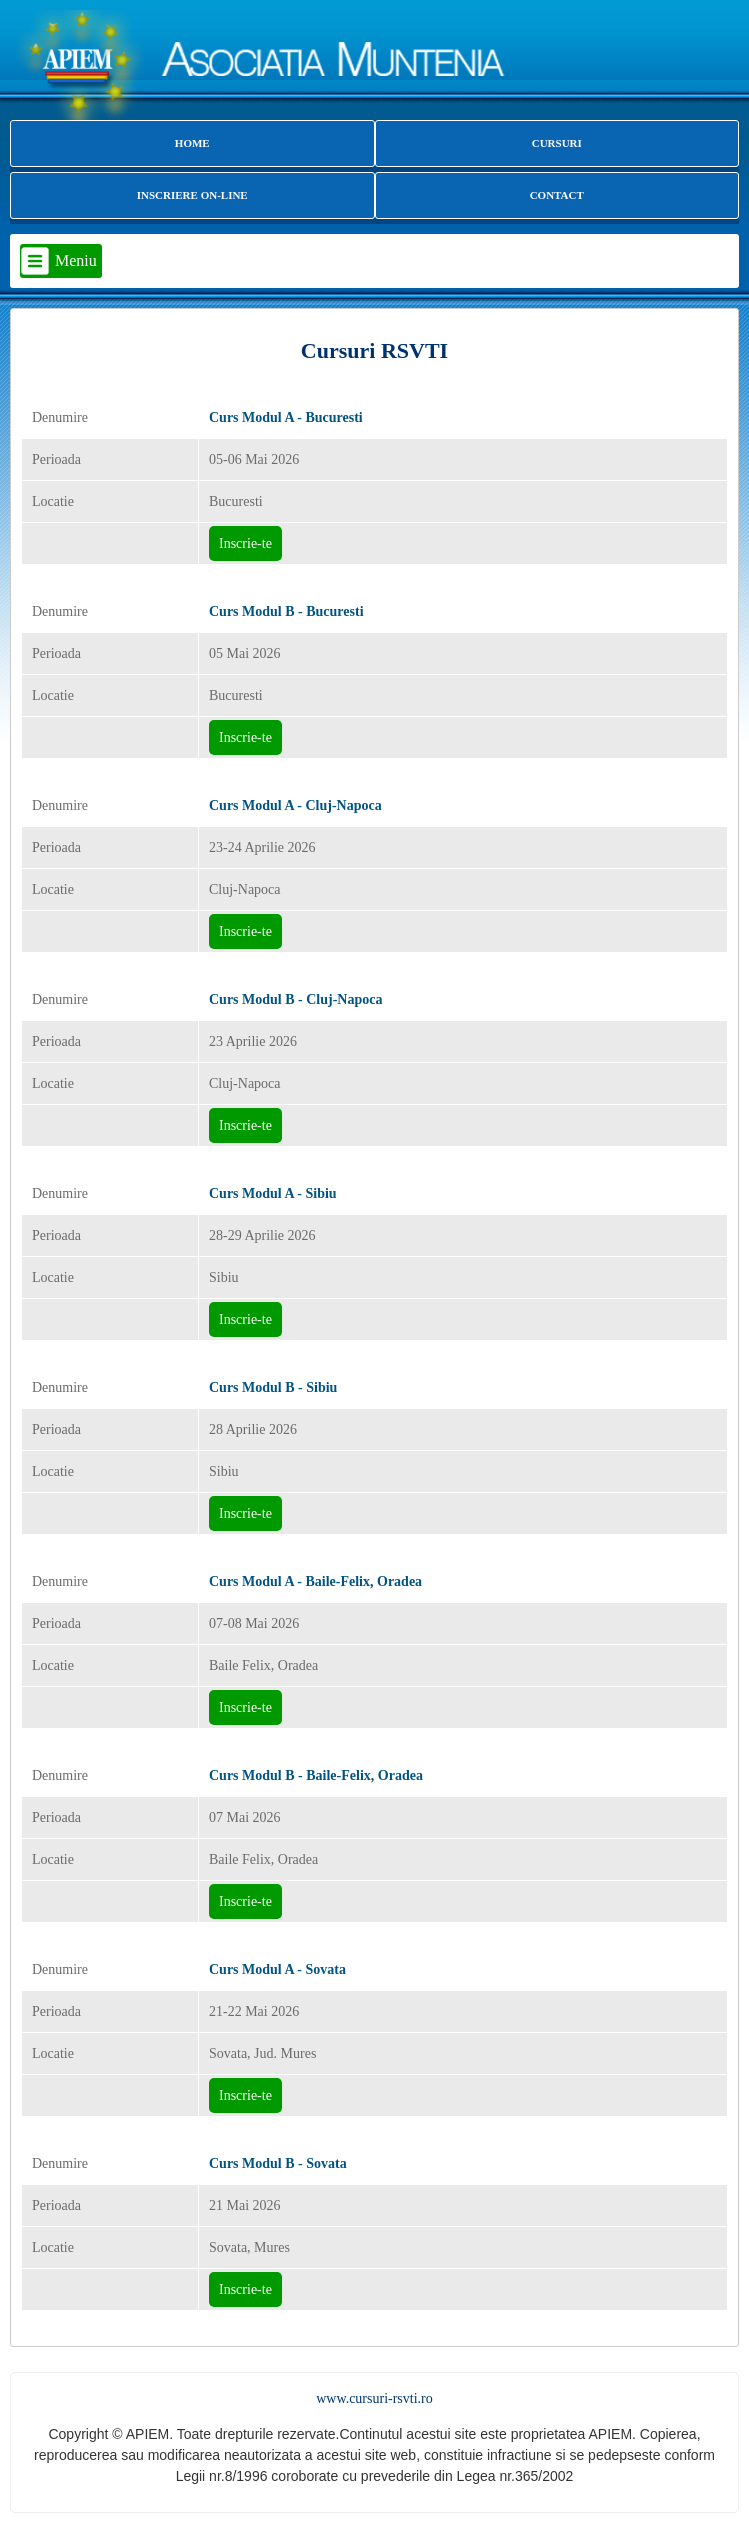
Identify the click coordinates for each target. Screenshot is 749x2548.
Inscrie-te (245, 543)
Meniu (76, 260)
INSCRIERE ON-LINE (192, 195)
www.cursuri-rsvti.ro (374, 2398)
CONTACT (557, 195)
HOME (192, 143)
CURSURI (557, 143)
